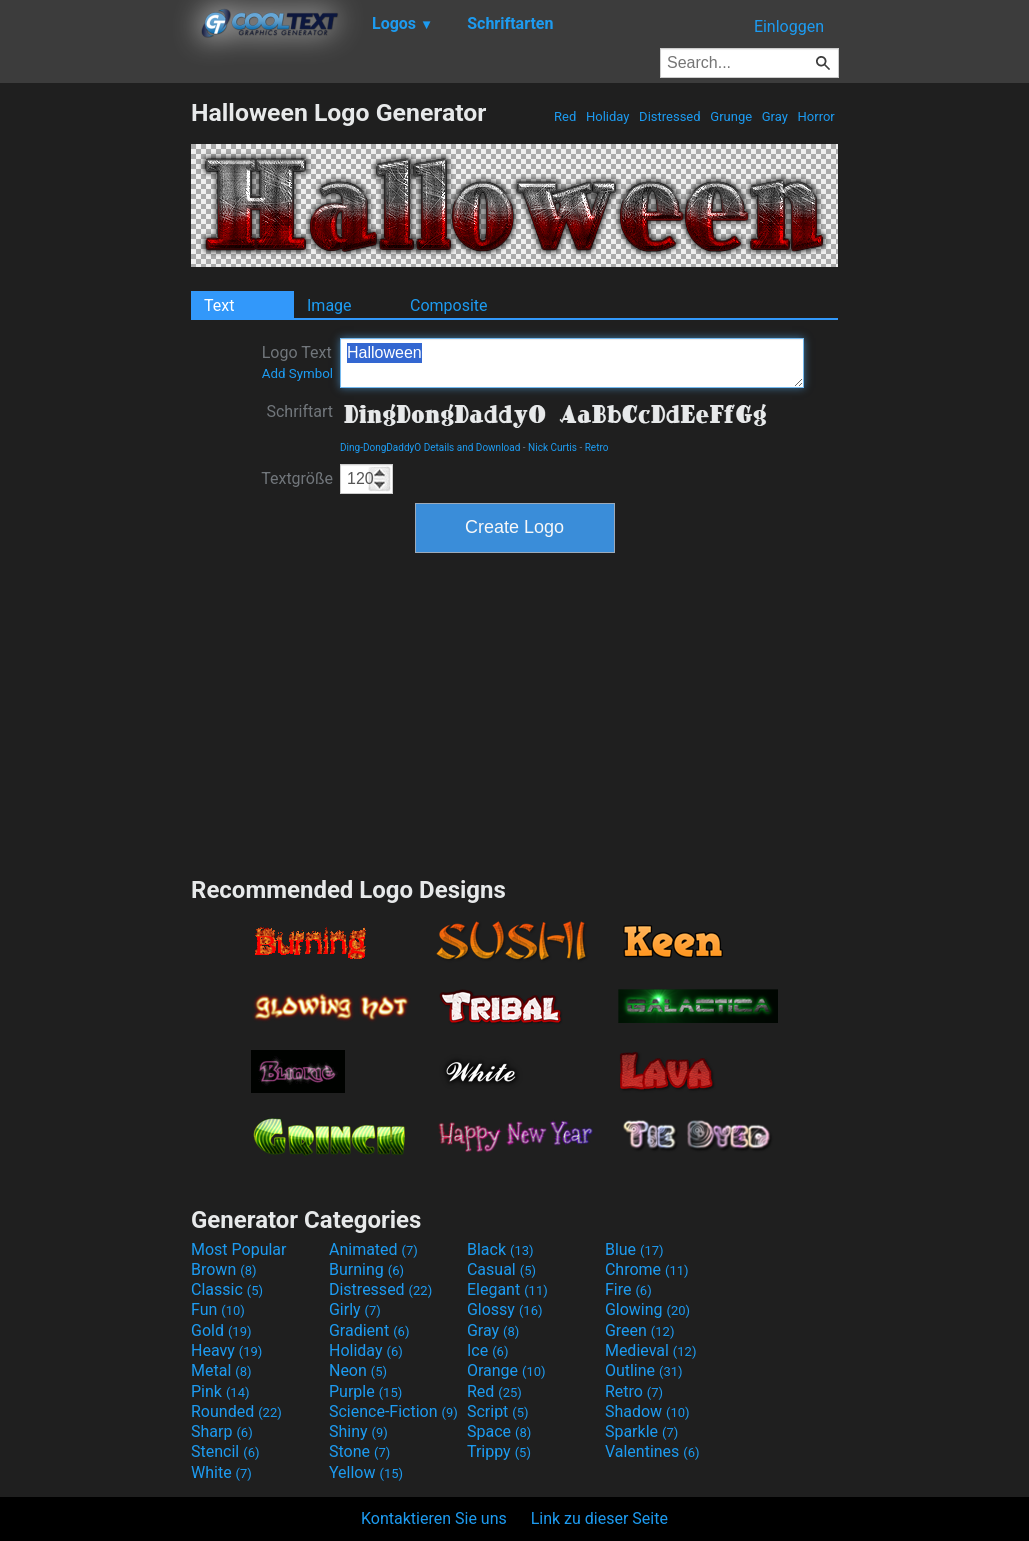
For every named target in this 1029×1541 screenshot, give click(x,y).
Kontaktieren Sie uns (434, 1518)
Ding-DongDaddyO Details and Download (430, 447)
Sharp (222, 1431)
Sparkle (641, 1431)
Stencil (225, 1451)
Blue (634, 1249)
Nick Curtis (552, 447)
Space (499, 1431)
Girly (355, 1309)
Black (500, 1249)
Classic (227, 1289)
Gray (775, 116)
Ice (487, 1350)
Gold (221, 1330)
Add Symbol (297, 373)
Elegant (507, 1289)
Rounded (236, 1411)
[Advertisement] (95, 398)
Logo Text (297, 362)
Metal (221, 1370)
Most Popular (239, 1249)
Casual (501, 1269)
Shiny (358, 1431)
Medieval (651, 1350)
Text (219, 305)
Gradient (369, 1330)
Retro (597, 447)
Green (640, 1330)
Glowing (647, 1309)
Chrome (647, 1269)
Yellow (366, 1472)
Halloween (572, 363)
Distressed (670, 116)
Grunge (731, 116)
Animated (373, 1249)
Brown (223, 1269)
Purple (365, 1391)
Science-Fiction (393, 1411)
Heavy (226, 1350)
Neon (358, 1370)
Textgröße (297, 478)
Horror (816, 116)
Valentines (652, 1451)
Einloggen (789, 26)
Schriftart (299, 411)
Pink (220, 1391)
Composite (449, 305)
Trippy (499, 1451)
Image (329, 305)
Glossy (505, 1309)
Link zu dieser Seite (599, 1518)
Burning (366, 1269)
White (221, 1472)
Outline (644, 1370)
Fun (218, 1309)
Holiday (608, 116)
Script (498, 1411)
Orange (506, 1370)
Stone (359, 1451)
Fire (628, 1289)
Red (565, 116)
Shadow (647, 1411)
